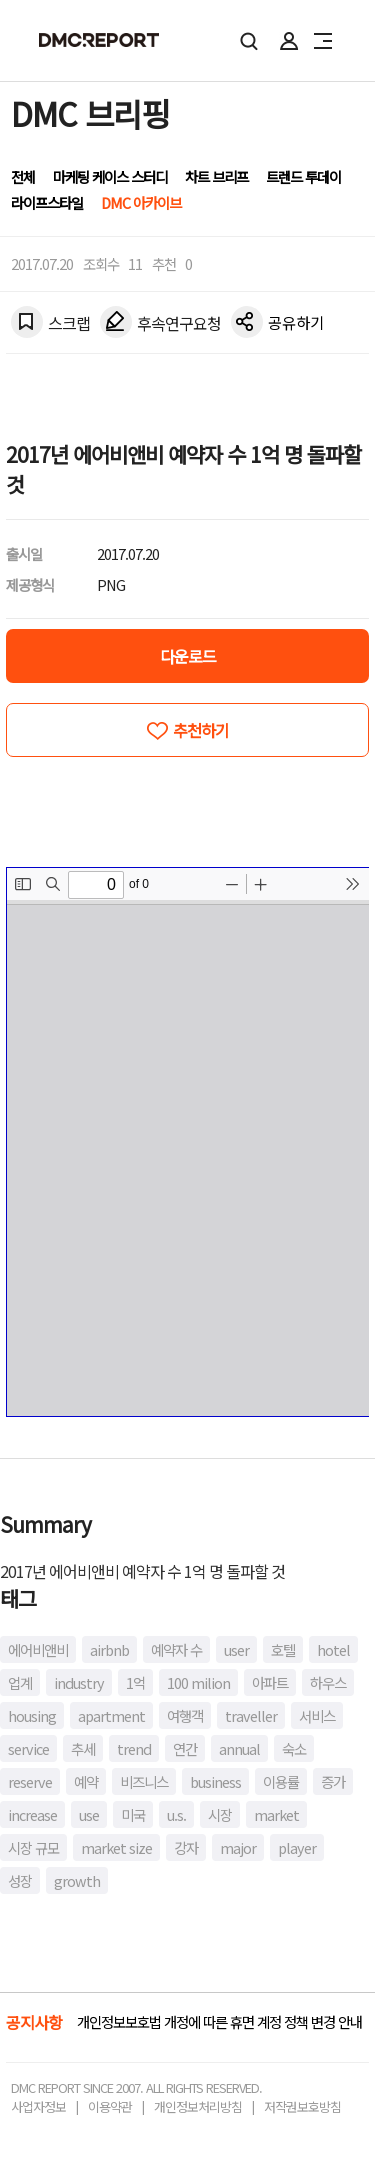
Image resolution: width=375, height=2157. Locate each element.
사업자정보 (38, 2106)
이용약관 (110, 2106)
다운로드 (188, 656)
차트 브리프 (216, 176)
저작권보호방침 (302, 2106)
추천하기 (201, 730)
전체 (23, 176)
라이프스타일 (47, 202)
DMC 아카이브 (141, 202)
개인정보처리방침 (198, 2106)
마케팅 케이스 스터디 (110, 176)
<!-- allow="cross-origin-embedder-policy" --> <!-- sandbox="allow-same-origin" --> (188, 1142)
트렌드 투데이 (303, 176)
